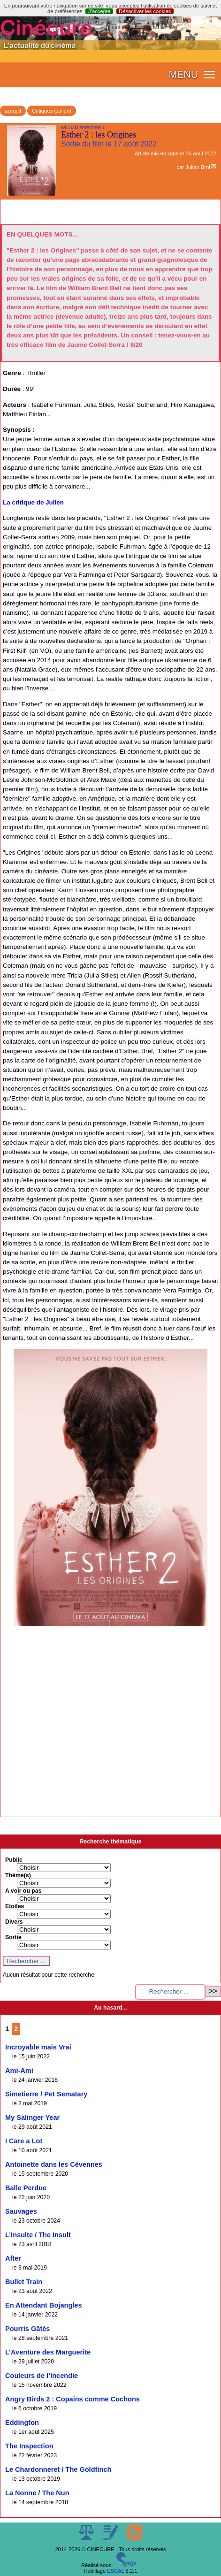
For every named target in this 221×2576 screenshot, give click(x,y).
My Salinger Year (32, 2117)
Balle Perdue (25, 2188)
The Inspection (29, 2446)
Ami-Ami (19, 2070)
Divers (14, 1922)
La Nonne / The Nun (37, 2493)
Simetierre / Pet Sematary (46, 2094)
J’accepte (99, 11)
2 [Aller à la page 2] (16, 2028)
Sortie (13, 1937)
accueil (13, 111)
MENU (183, 74)
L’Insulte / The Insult (38, 2235)
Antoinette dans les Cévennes (53, 2164)
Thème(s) (18, 1875)
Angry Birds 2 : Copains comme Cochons (72, 2399)
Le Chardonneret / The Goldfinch (58, 2469)
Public (14, 1860)
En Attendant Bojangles (43, 2305)
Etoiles (14, 1906)
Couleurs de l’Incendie (41, 2375)
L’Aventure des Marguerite (48, 2352)
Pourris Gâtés (27, 2328)
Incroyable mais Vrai (38, 2047)
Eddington (22, 2422)
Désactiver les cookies (145, 11)
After (13, 2258)
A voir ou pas (23, 1891)
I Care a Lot (23, 2141)
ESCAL (115, 2571)
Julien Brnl (197, 167)
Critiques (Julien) (51, 111)
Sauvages (21, 2211)
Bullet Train (23, 2282)
